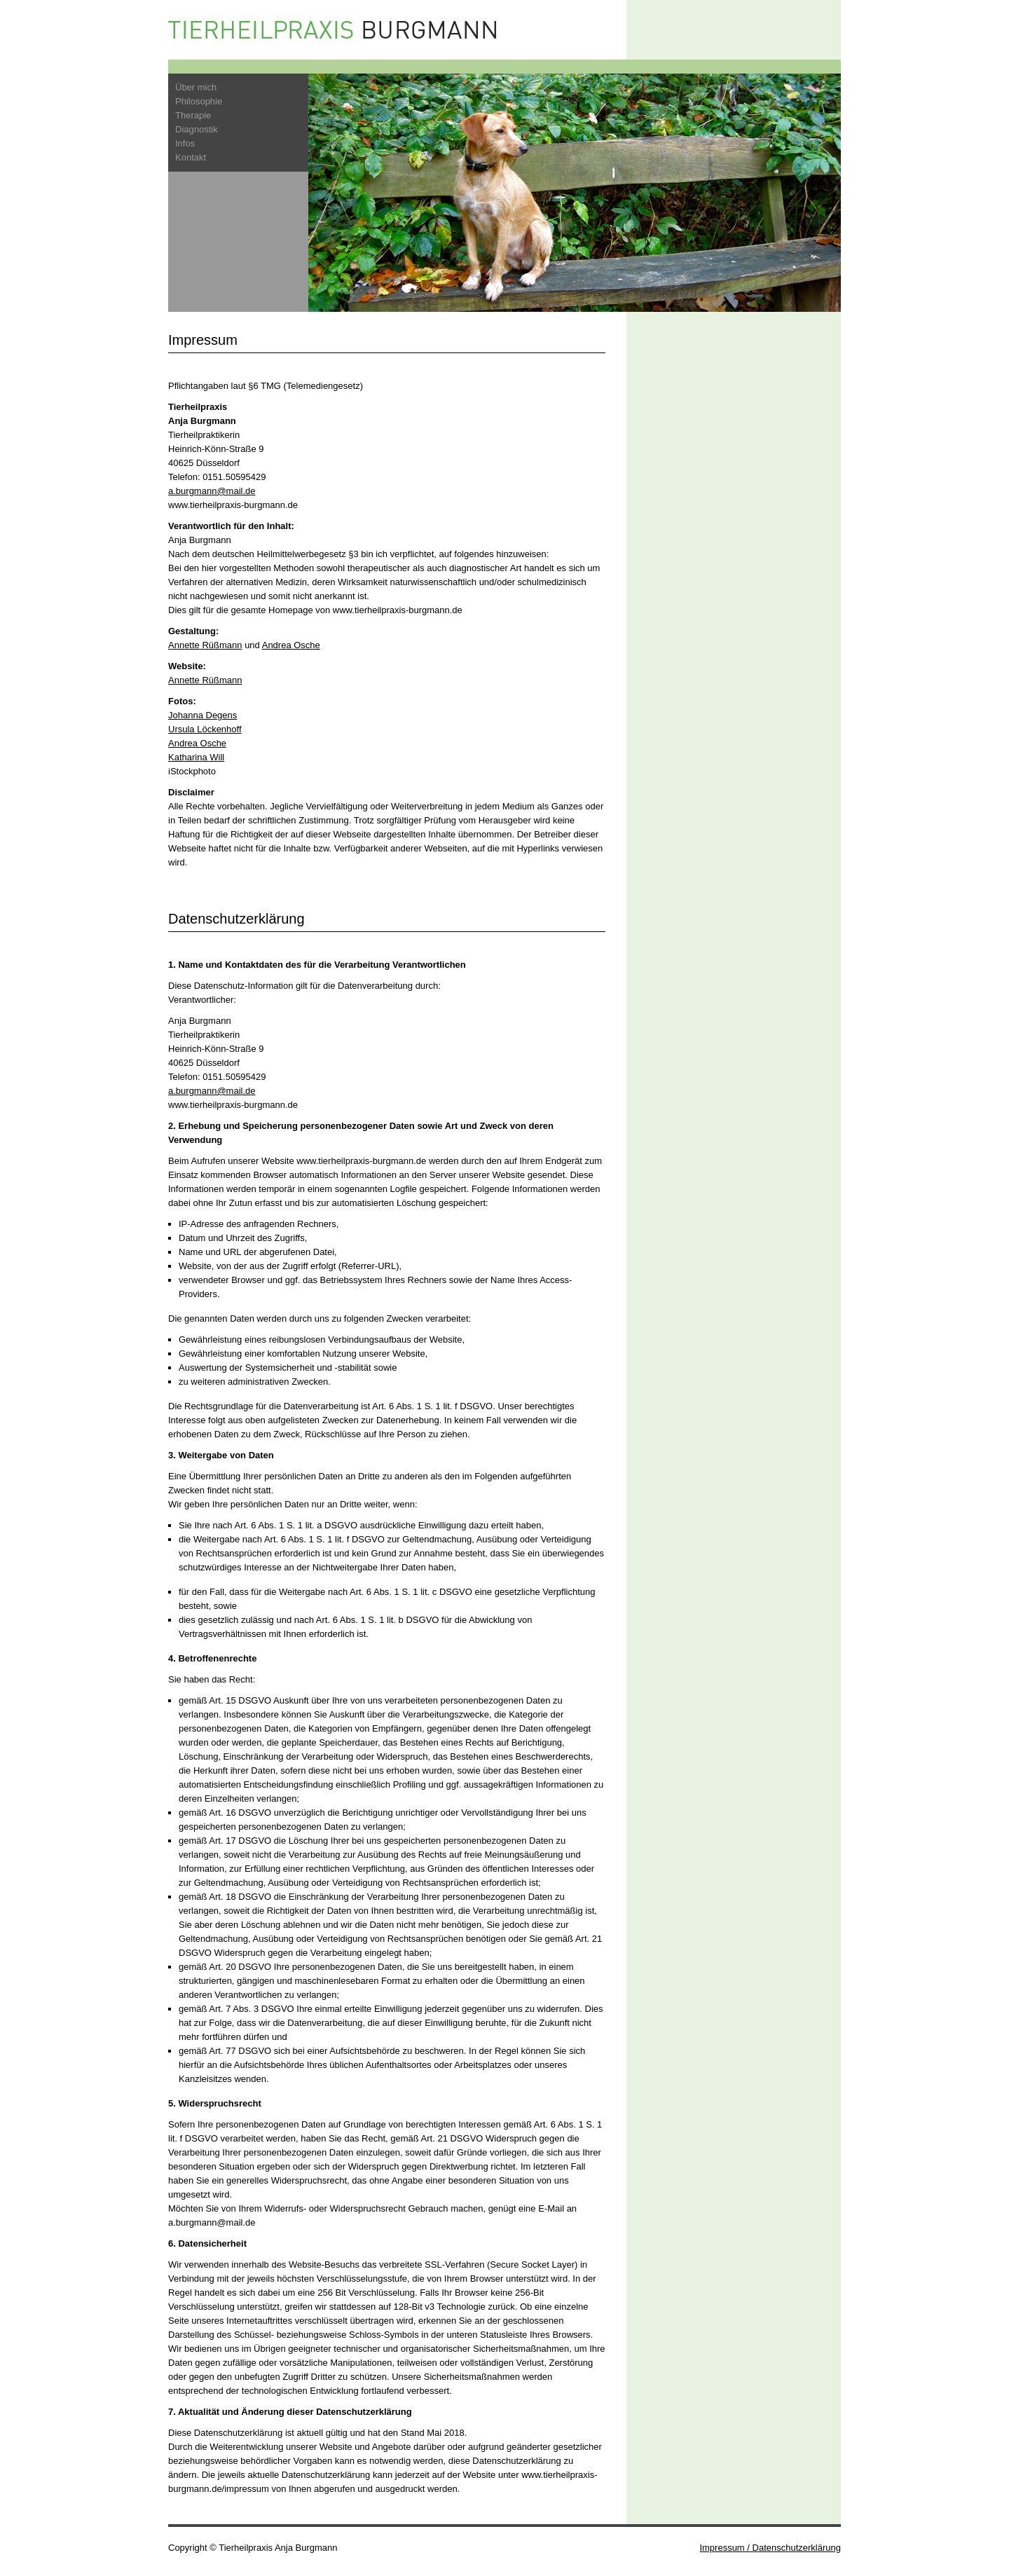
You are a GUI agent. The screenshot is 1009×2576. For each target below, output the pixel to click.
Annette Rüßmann (205, 645)
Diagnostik (196, 129)
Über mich (196, 87)
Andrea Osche (291, 645)
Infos (185, 143)
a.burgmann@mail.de (211, 491)
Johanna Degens (202, 715)
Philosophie (198, 101)
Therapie (193, 115)
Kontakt (190, 157)
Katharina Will (196, 757)
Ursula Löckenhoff (205, 729)
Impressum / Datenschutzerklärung (770, 2547)
